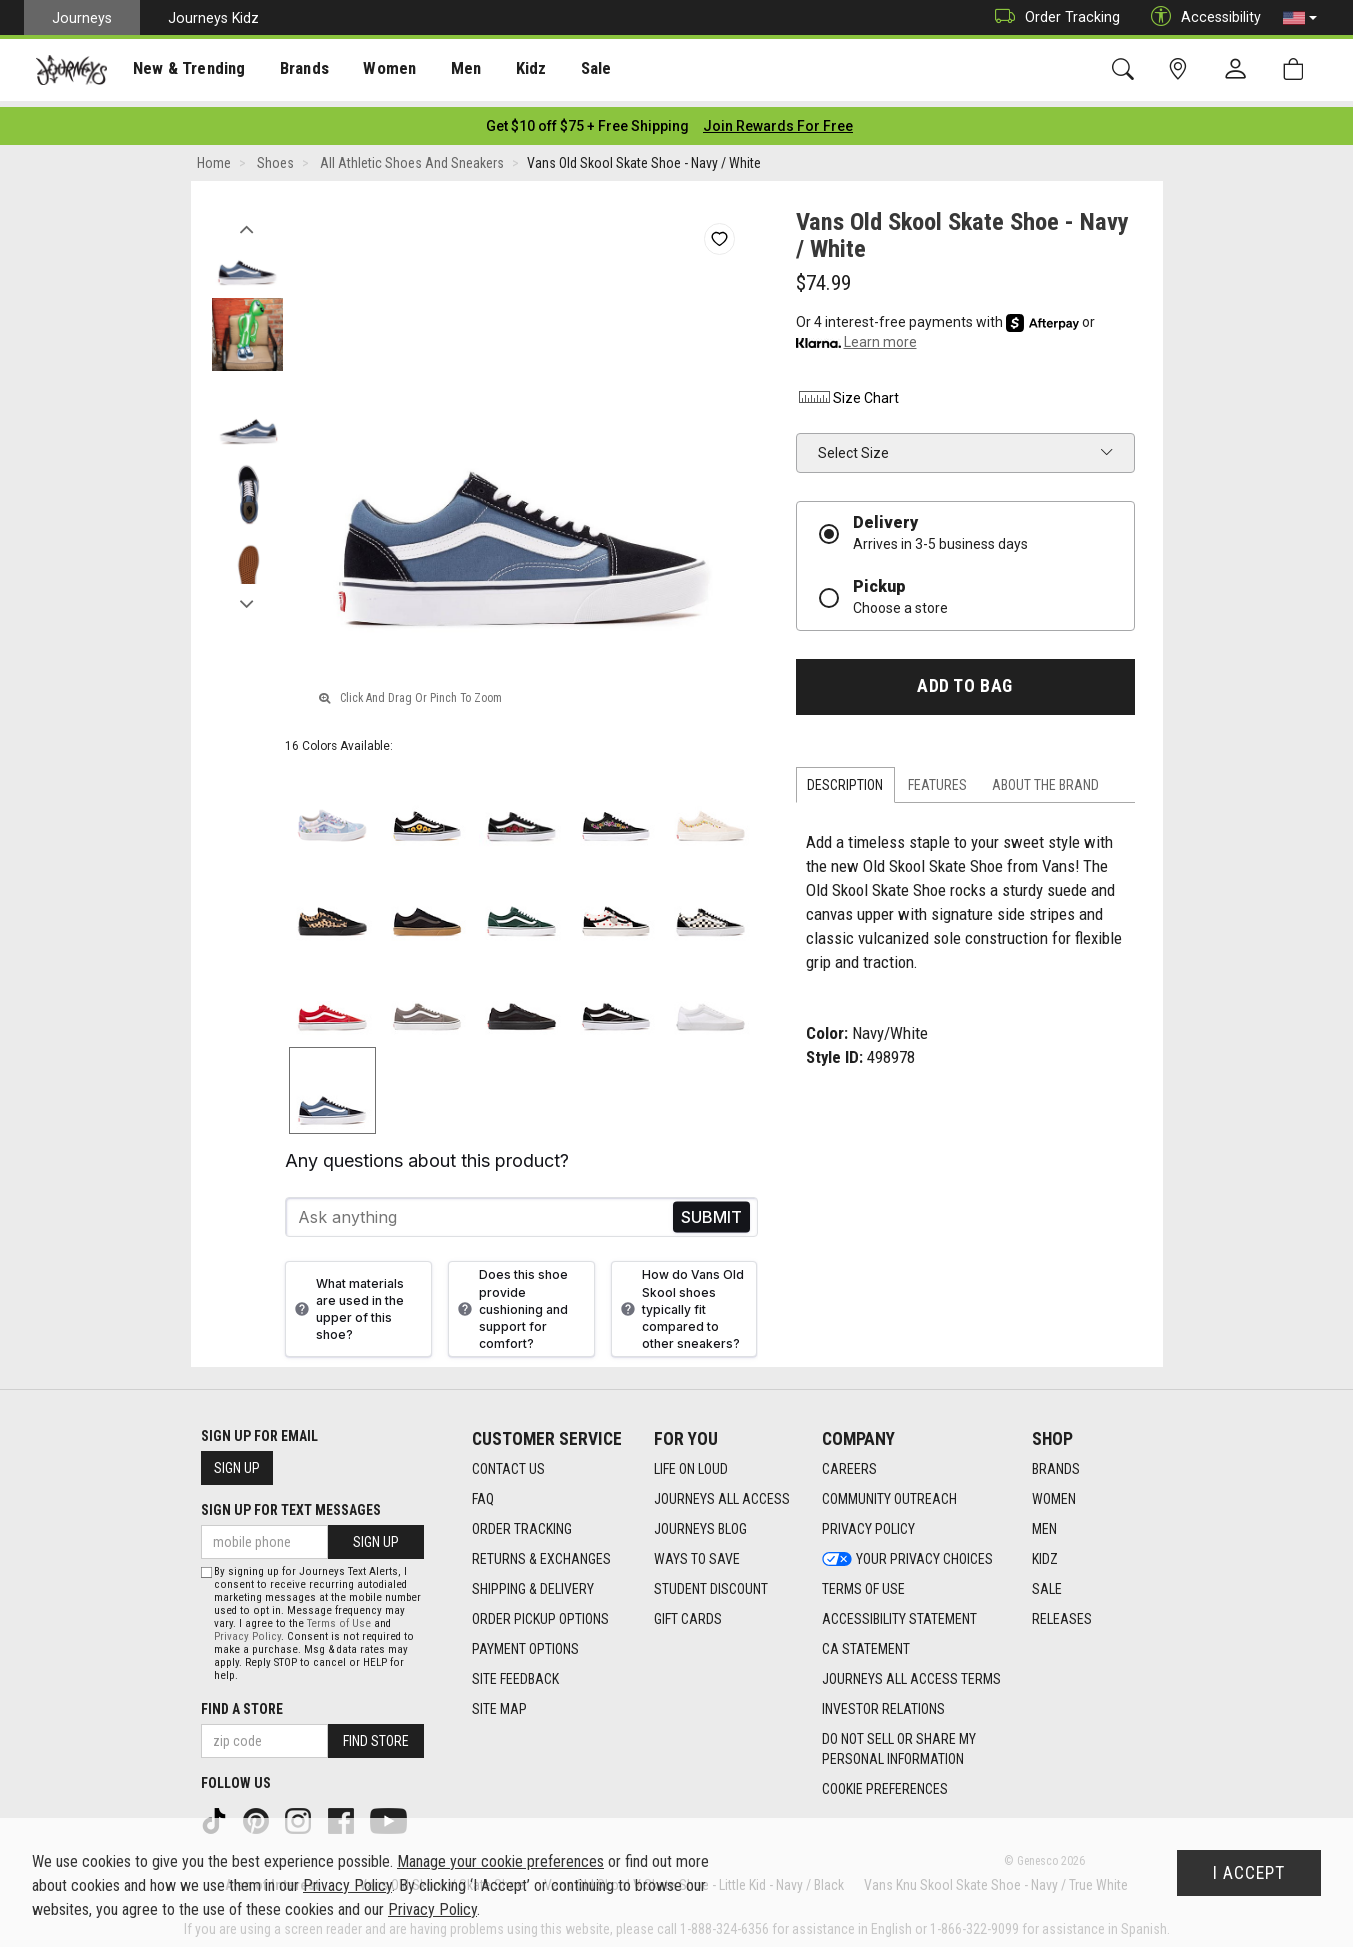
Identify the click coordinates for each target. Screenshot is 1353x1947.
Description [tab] (845, 779)
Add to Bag (964, 680)
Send (711, 1211)
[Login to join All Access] (587, 120)
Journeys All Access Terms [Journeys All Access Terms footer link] (911, 1674)
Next (247, 593)
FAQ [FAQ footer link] (483, 1494)
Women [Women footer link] (1054, 1494)
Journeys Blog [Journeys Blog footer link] (700, 1524)
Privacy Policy (247, 1630)
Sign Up (237, 1462)
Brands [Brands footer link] (1056, 1464)
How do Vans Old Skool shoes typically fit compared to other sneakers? (680, 1303)
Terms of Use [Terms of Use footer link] (863, 1584)
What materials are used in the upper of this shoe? (347, 1303)
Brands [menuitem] (294, 71)
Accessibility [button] (1201, 17)
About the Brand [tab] (1045, 779)
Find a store (242, 1703)
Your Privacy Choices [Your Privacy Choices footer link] (907, 1554)
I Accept (1249, 1873)
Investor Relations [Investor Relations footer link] (883, 1704)
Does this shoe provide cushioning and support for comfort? (510, 1303)
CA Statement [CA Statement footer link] (866, 1644)
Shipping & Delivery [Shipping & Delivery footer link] (533, 1584)
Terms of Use (339, 1617)
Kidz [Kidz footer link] (1045, 1554)
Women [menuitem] (377, 71)
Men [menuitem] (450, 71)
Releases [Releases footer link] (1062, 1614)
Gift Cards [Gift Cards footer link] (688, 1614)
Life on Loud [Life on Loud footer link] (691, 1464)
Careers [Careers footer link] (849, 1464)
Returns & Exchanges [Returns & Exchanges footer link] (541, 1554)
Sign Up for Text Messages (291, 1504)
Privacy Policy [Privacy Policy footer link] (868, 1524)
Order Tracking (1052, 17)
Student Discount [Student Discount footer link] (711, 1584)
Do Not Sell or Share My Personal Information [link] (899, 1744)
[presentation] (185, 70)
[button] (1300, 18)
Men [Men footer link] (1044, 1524)
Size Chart (847, 392)
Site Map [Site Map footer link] (499, 1704)
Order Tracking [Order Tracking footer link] (522, 1524)
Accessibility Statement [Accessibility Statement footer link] (899, 1614)
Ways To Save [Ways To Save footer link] (697, 1554)
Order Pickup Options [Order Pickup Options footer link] (540, 1614)
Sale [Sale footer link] (1047, 1584)
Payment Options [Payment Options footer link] (525, 1644)
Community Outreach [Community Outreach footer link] (889, 1494)
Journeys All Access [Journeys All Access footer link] (722, 1494)
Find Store (376, 1735)
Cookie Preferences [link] (885, 1784)
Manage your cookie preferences (500, 1861)
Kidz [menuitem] (514, 71)
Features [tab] (937, 779)
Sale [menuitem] (578, 71)
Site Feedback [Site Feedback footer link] (515, 1674)
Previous (247, 218)
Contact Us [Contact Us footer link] (508, 1464)
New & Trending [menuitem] (184, 71)
